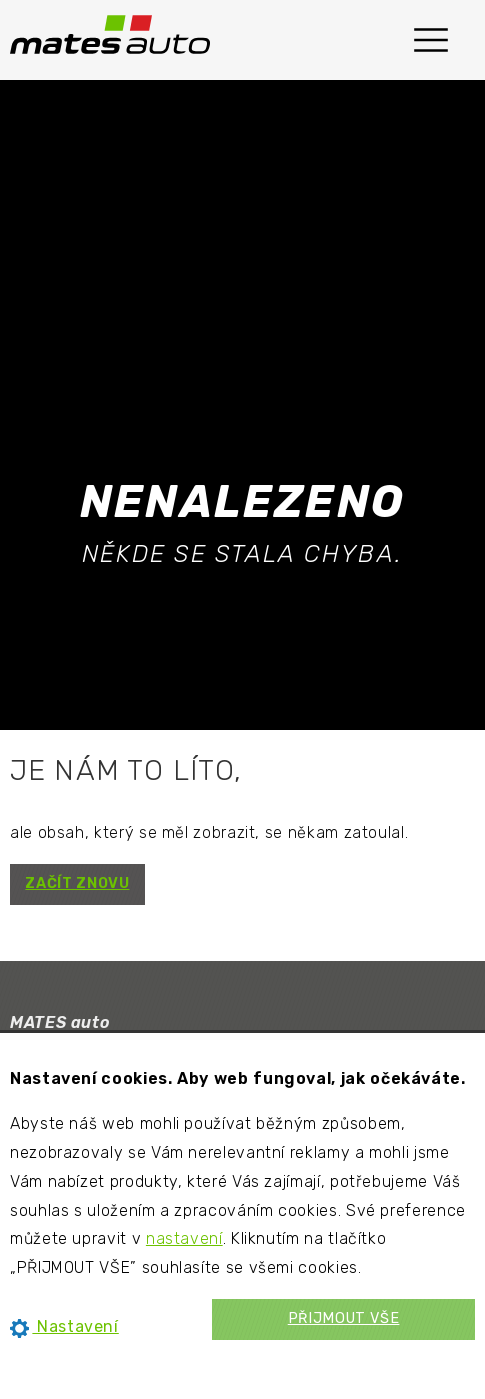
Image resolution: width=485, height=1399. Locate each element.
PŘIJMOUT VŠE (344, 1318)
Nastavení (64, 1326)
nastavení (184, 1238)
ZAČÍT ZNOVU (77, 883)
